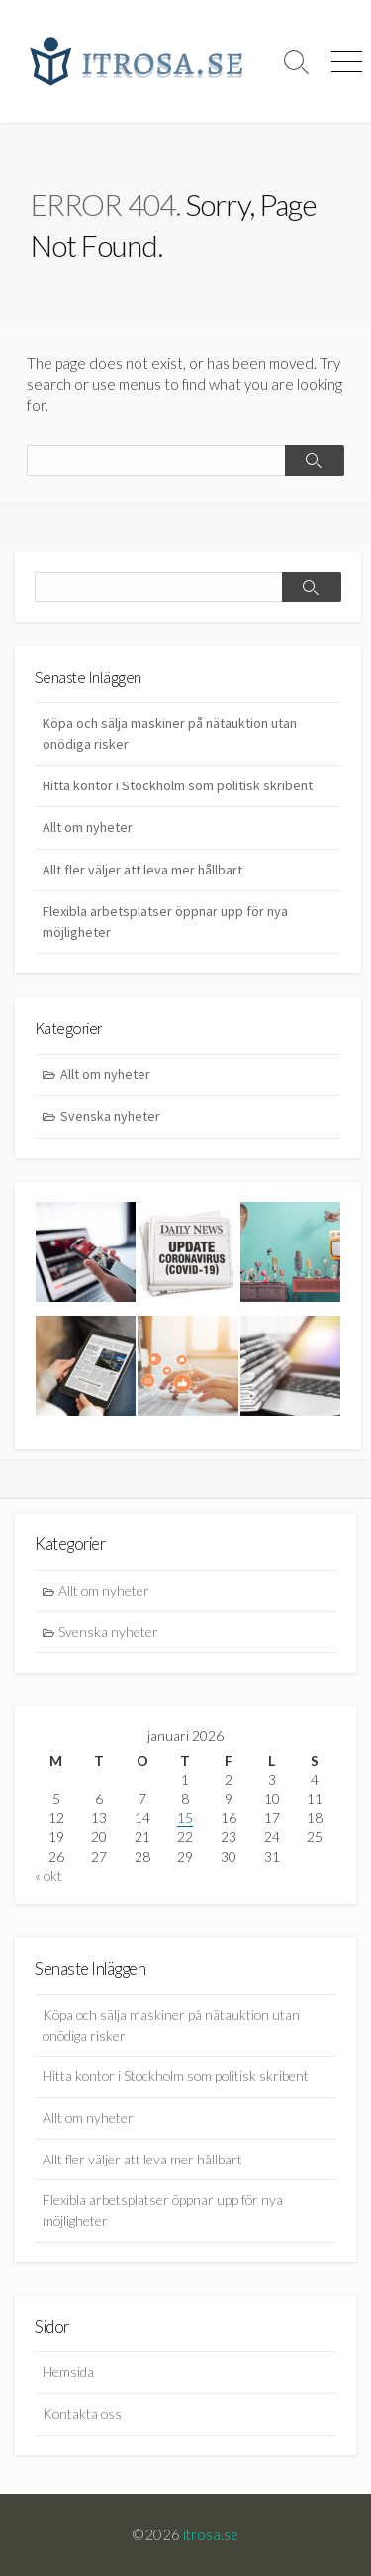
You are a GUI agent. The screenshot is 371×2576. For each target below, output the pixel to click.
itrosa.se (210, 2534)
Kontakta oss (82, 2413)
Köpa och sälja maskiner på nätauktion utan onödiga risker (170, 733)
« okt (48, 1875)
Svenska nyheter (110, 1116)
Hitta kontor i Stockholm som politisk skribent (178, 785)
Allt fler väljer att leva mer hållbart (142, 869)
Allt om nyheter (88, 827)
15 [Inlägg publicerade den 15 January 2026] (185, 1817)
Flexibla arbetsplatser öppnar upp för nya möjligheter (165, 921)
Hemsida (68, 2371)
